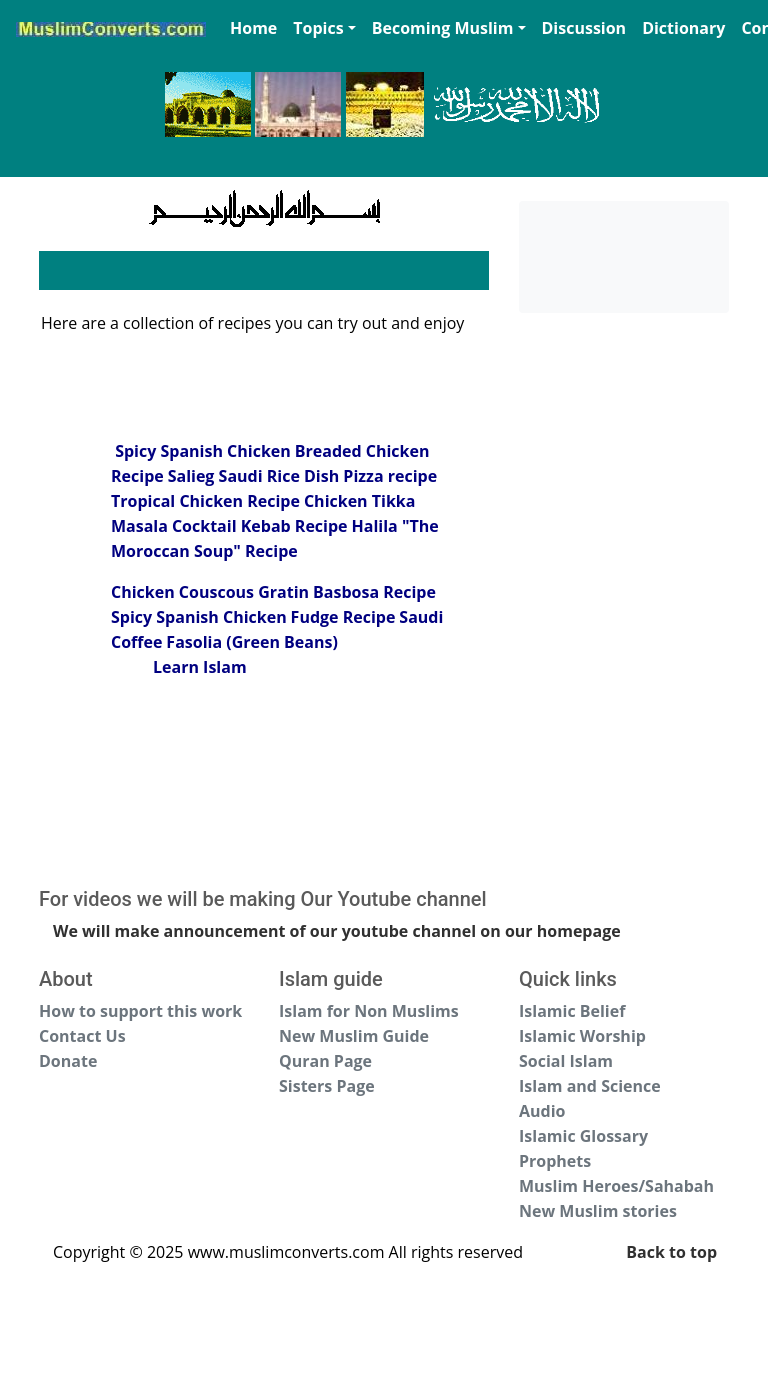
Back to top (671, 1252)
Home (253, 28)
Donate (68, 1061)
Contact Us (82, 1036)
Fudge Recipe (343, 617)
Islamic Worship (582, 1036)
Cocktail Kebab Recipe (260, 526)
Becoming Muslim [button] (443, 28)
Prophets (555, 1161)
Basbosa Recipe (374, 592)
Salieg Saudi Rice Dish (256, 476)
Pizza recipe (390, 476)
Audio (542, 1111)
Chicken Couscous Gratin (210, 592)
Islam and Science (590, 1086)
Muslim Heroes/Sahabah (616, 1186)
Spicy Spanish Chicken (201, 451)
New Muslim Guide (354, 1036)
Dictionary (683, 28)
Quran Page (325, 1061)
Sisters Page (327, 1086)
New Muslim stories (598, 1211)
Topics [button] (318, 28)
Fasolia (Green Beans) (252, 642)
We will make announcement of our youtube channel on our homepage (337, 931)
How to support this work (140, 1011)
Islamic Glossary (583, 1136)
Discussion (584, 28)
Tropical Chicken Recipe (205, 501)
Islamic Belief (572, 1011)
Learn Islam (200, 667)
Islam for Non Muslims (369, 1011)
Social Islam (566, 1061)
